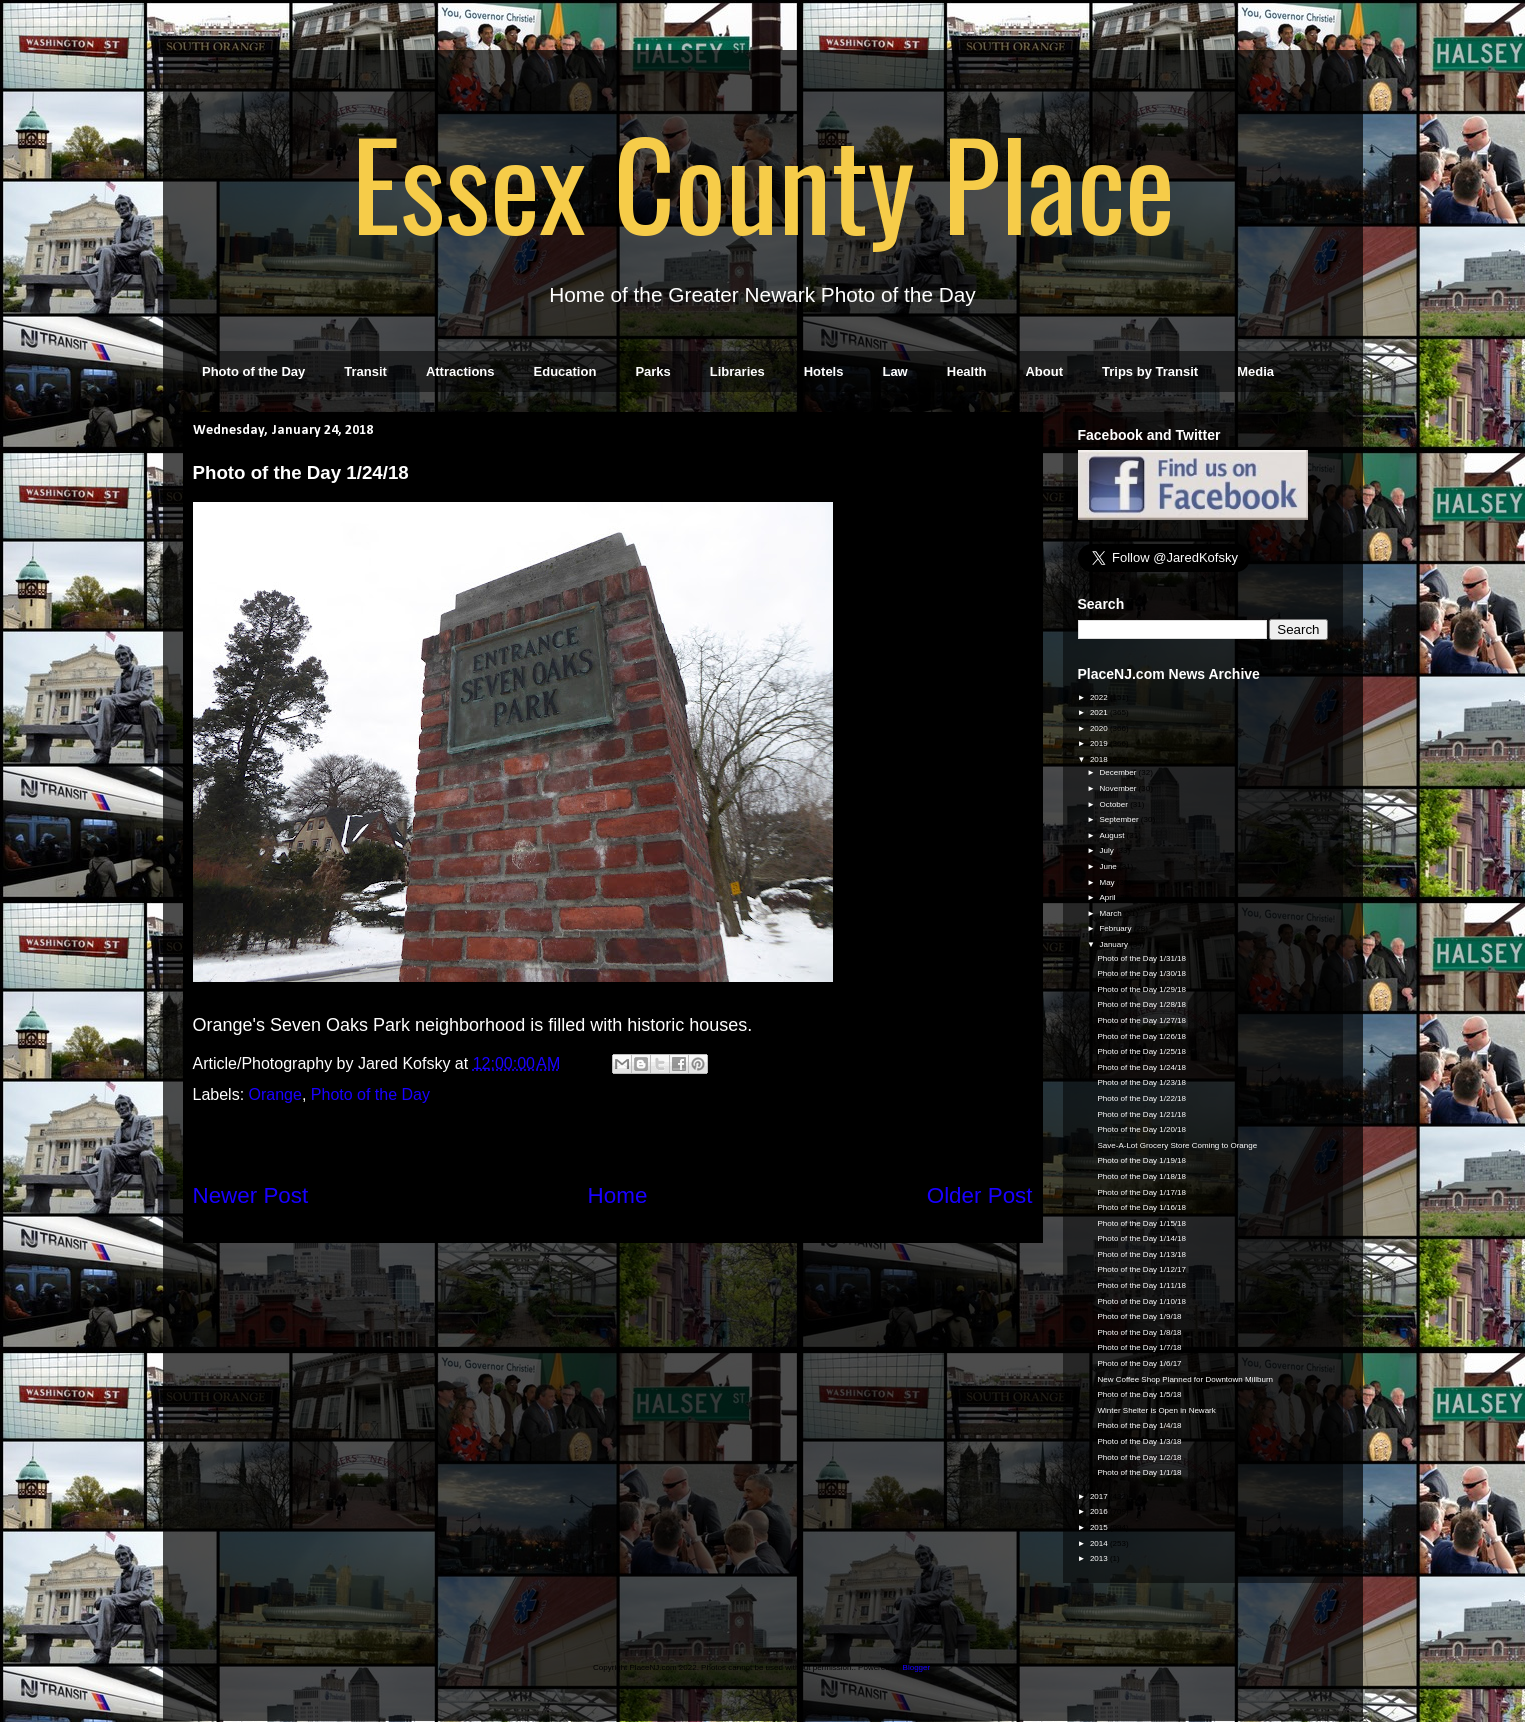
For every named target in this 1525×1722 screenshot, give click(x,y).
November (1118, 788)
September (1119, 819)
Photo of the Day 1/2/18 (1139, 1457)
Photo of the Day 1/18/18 (1141, 1176)
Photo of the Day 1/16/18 (1141, 1207)
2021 (1100, 712)
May (1107, 882)
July (1107, 850)
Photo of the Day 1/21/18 (1141, 1114)
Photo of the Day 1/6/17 (1139, 1363)
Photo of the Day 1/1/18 (1139, 1472)
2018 (1100, 759)
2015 (1100, 1527)
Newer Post (251, 1195)
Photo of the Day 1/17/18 (1141, 1192)
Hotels (824, 371)
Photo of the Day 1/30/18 (1141, 973)
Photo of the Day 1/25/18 (1141, 1051)
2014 (1100, 1543)
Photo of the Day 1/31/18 (1141, 958)
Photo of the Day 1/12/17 (1141, 1269)
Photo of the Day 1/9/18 (1139, 1316)
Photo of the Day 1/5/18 (1139, 1394)
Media (1255, 371)
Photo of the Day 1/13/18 (1141, 1254)
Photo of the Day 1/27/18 (1141, 1020)
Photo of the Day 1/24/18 (1141, 1067)
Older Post (980, 1195)
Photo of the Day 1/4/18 (1139, 1425)
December (1118, 772)
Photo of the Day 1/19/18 (1141, 1160)
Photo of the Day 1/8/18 (1139, 1332)
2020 (1100, 728)
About (1044, 371)
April (1108, 897)
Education (565, 371)
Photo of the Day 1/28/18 (1141, 1004)
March (1111, 913)
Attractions (460, 371)
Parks (652, 371)
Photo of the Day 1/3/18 (1139, 1441)
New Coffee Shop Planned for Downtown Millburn (1185, 1379)
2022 (1100, 697)
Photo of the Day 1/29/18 (1141, 989)
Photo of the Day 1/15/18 (1141, 1223)
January (1114, 944)
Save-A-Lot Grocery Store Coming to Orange (1177, 1145)
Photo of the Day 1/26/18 (1141, 1036)
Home (618, 1195)
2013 (1100, 1558)
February (1116, 928)
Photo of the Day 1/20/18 (1141, 1129)
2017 (1100, 1496)
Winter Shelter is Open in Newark (1156, 1410)
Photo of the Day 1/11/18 (1141, 1285)
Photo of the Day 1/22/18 (1141, 1098)
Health (967, 371)
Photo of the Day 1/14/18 (1141, 1238)
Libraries (737, 371)
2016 (1100, 1511)
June (1109, 866)
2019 (1100, 743)
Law (894, 371)
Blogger (916, 1667)
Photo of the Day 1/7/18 (1139, 1347)
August (1112, 835)
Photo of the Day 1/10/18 (1141, 1301)
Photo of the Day (253, 371)
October (1114, 804)
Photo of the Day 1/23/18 (1141, 1082)
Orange (275, 1094)
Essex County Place (763, 181)
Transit (365, 371)
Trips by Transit (1150, 371)
